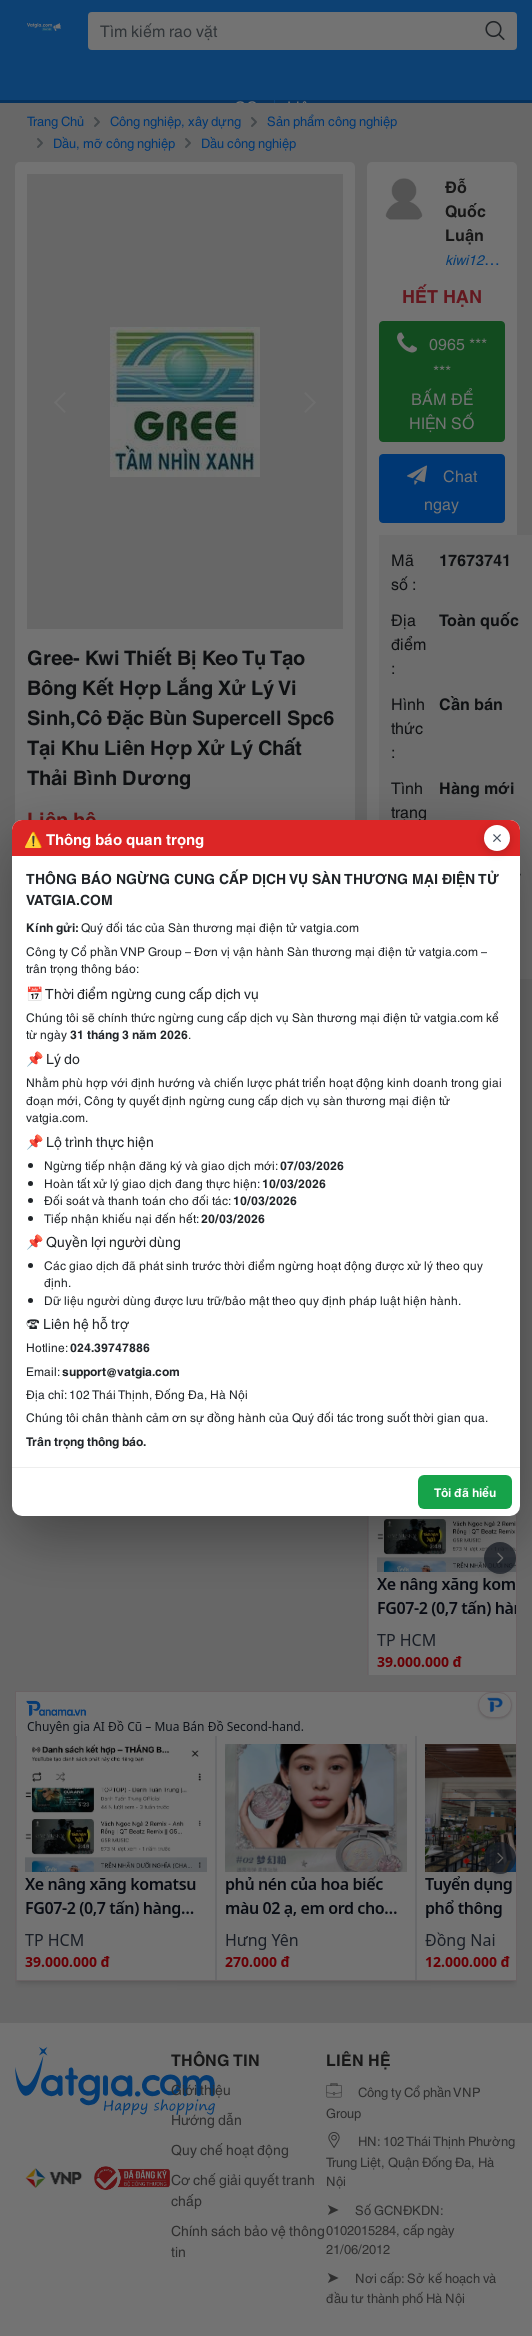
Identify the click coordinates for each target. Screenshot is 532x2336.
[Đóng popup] (497, 838)
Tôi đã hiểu (465, 1491)
